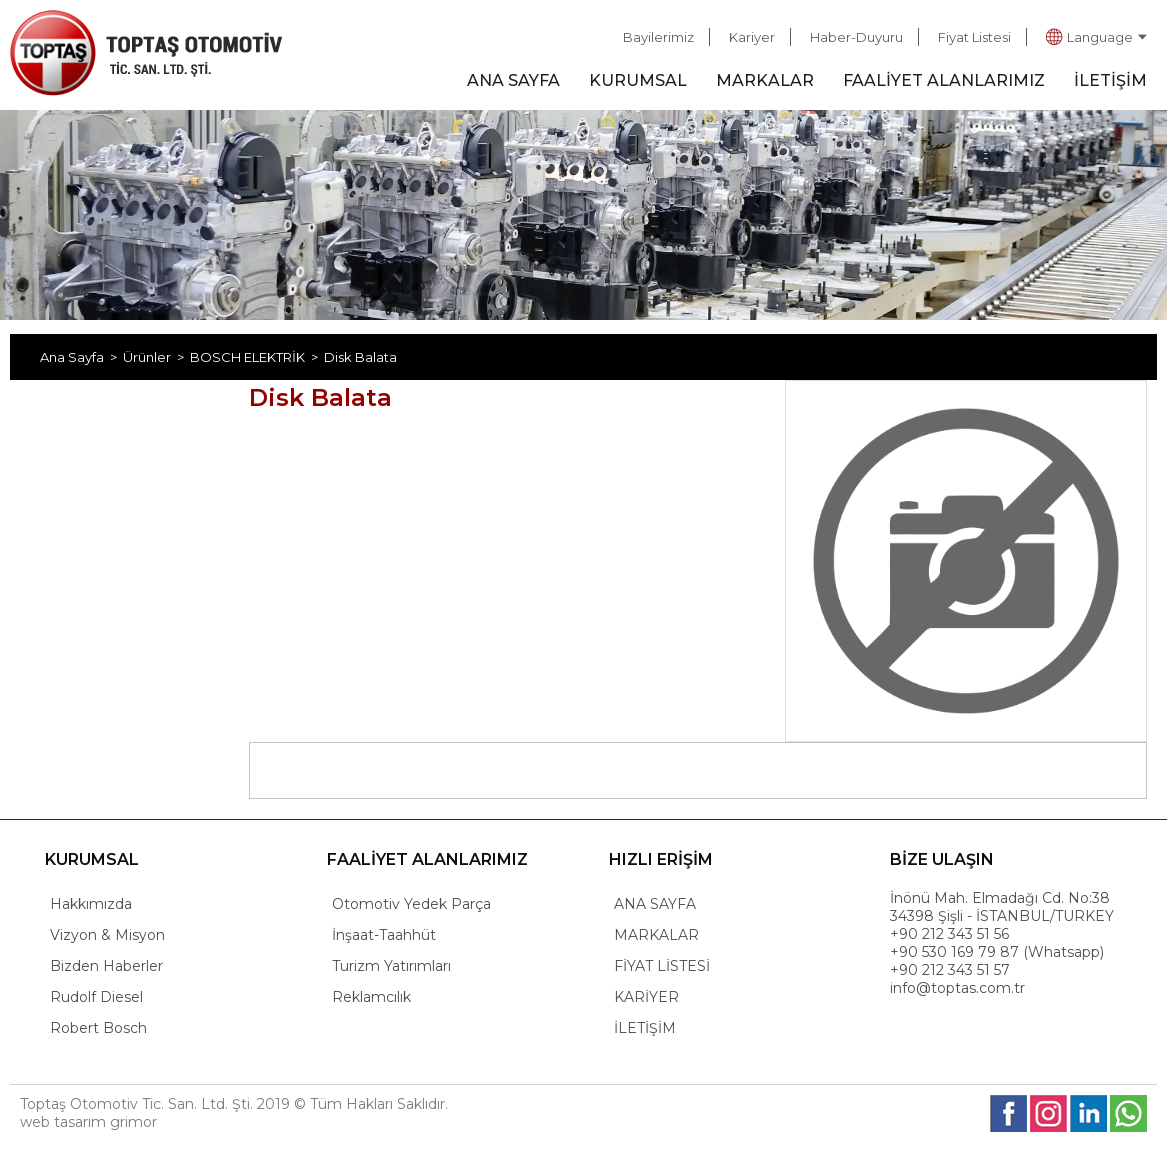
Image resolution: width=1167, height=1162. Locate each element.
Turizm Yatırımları (391, 966)
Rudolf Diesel (96, 997)
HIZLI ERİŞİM (661, 859)
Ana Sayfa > (81, 357)
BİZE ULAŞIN (942, 859)
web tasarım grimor (88, 1122)
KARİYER (646, 997)
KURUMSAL (638, 80)
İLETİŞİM (1110, 80)
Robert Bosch (98, 1028)
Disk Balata (360, 357)
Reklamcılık (371, 997)
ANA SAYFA (513, 80)
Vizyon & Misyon (107, 935)
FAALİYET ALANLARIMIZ (944, 80)
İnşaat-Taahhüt (384, 935)
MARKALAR (765, 80)
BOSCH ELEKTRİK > (257, 357)
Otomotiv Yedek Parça (411, 904)
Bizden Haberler (106, 966)
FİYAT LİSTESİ (662, 966)
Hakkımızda (91, 904)
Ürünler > (156, 357)
